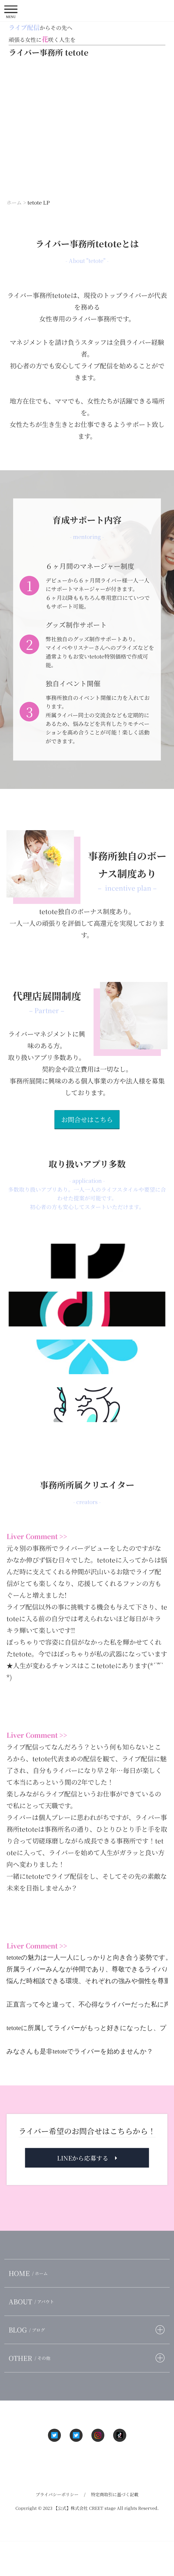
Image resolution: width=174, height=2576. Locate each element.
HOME (29, 2273)
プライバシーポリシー (57, 2494)
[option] (87, 109)
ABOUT (32, 2301)
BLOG (28, 2329)
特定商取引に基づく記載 (114, 2494)
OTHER (30, 2358)
